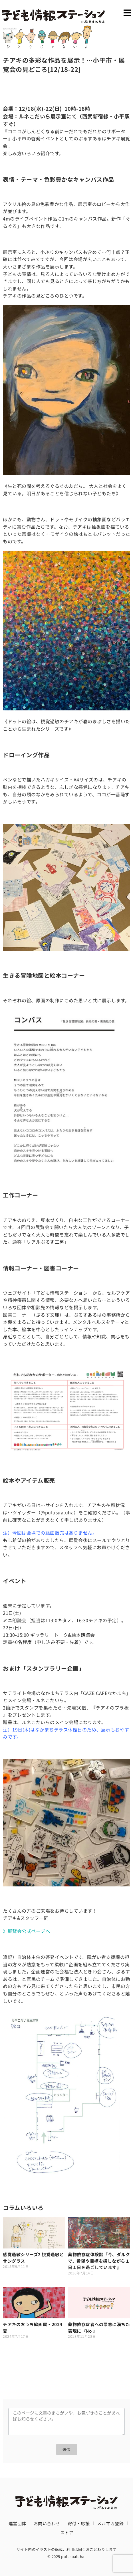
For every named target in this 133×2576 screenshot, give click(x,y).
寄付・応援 (79, 2523)
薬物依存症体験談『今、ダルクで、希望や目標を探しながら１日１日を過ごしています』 (99, 2260)
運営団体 (17, 2523)
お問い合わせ (47, 2523)
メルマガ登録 (110, 2523)
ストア (67, 2532)
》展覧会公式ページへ (26, 1931)
